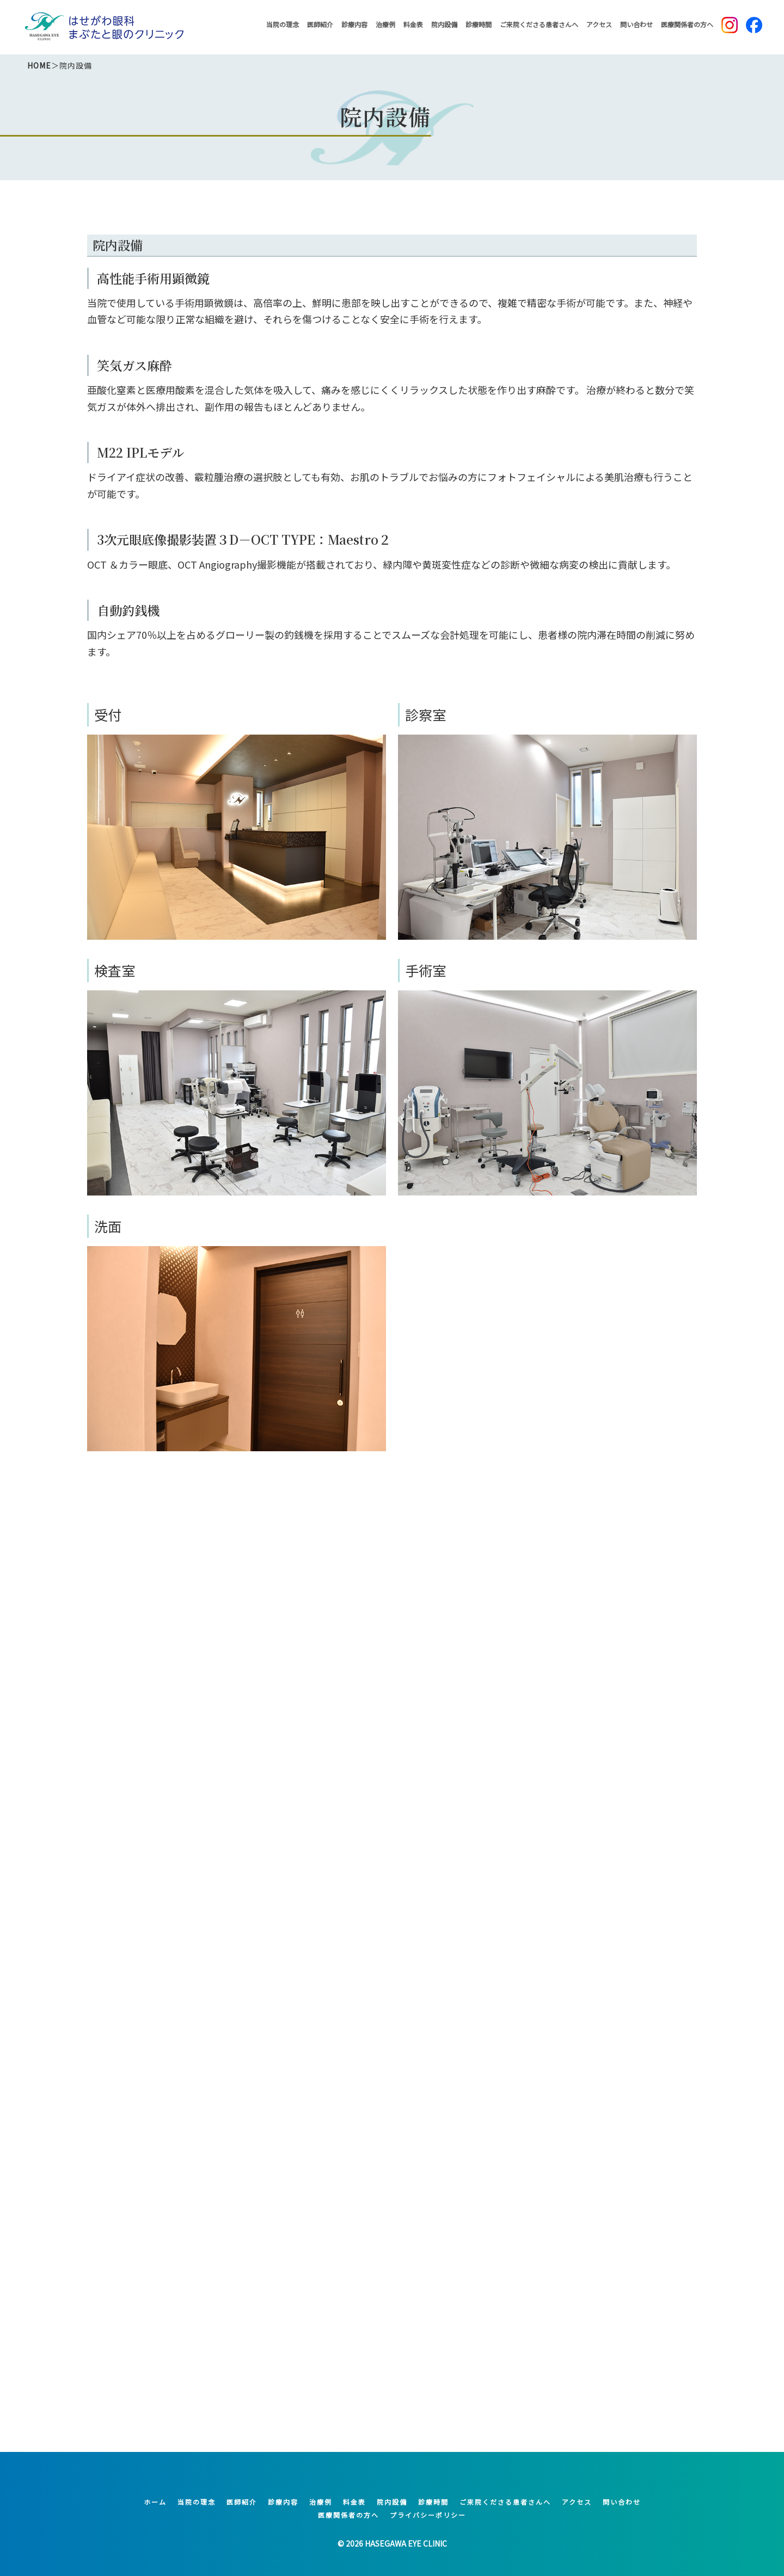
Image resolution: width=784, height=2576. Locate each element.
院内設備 (444, 24)
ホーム (155, 2501)
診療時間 (478, 24)
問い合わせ (636, 24)
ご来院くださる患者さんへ (539, 24)
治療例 (385, 24)
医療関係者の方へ (687, 24)
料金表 (413, 24)
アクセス (599, 24)
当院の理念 (282, 24)
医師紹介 (320, 24)
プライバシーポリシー (428, 2514)
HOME (39, 65)
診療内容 (354, 24)
